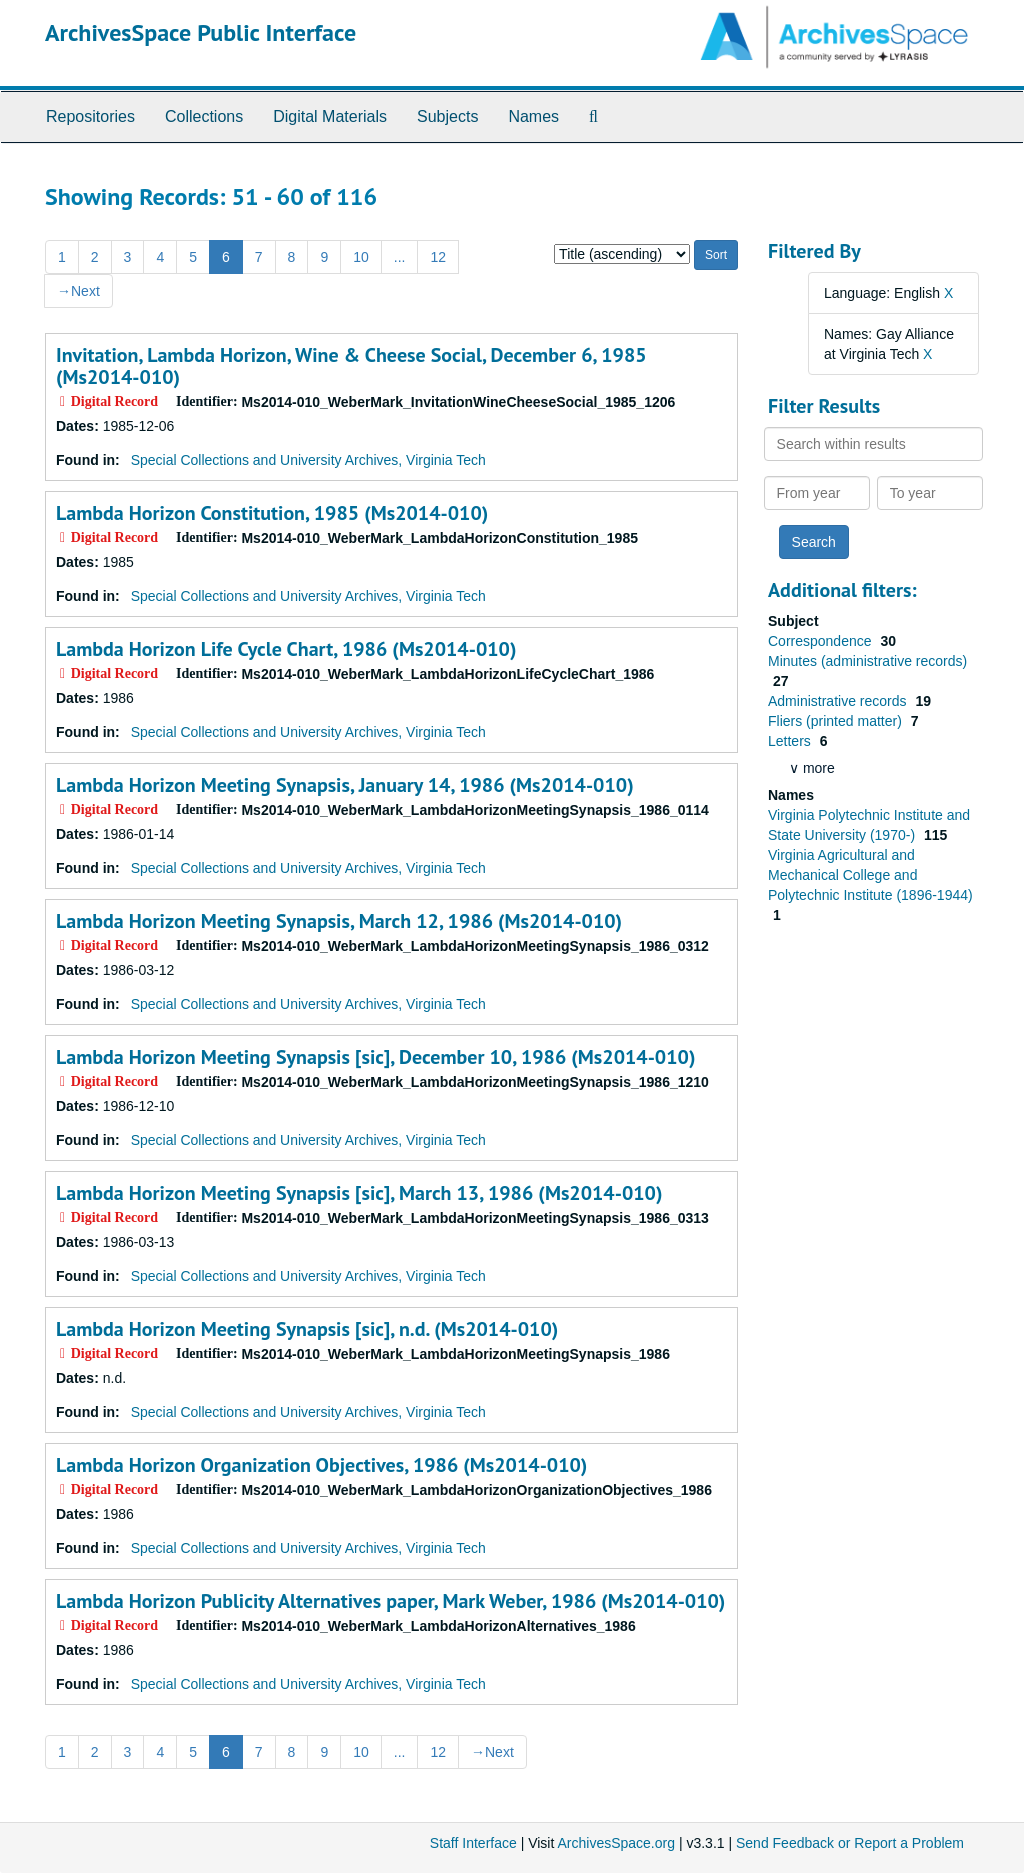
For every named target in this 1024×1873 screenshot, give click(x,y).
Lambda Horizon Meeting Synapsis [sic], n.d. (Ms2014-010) (307, 1329)
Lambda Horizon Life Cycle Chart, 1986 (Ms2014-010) (286, 649)
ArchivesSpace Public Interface (200, 32)
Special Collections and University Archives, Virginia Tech (308, 460)
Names (533, 116)
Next (78, 291)
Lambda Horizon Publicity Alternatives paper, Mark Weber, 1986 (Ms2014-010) (390, 1601)
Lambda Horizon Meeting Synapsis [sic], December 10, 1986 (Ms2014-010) (375, 1057)
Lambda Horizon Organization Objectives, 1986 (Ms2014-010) (321, 1465)
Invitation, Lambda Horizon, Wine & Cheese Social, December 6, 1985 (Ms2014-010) (351, 366)
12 (438, 257)
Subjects (447, 116)
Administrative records (839, 701)
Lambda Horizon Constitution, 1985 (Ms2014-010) (272, 513)
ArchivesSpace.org (616, 1843)
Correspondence (821, 641)
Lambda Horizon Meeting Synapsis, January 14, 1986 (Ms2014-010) (345, 785)
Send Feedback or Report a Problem (850, 1843)
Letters (791, 741)
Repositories (90, 116)
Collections (204, 116)
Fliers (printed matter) (837, 721)
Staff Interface (473, 1843)
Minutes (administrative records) (867, 661)
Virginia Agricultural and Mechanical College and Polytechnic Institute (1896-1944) (870, 875)
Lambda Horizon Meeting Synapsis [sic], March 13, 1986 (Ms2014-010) (359, 1193)
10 (361, 257)
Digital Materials (330, 116)
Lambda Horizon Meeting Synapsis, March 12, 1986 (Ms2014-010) (339, 921)
